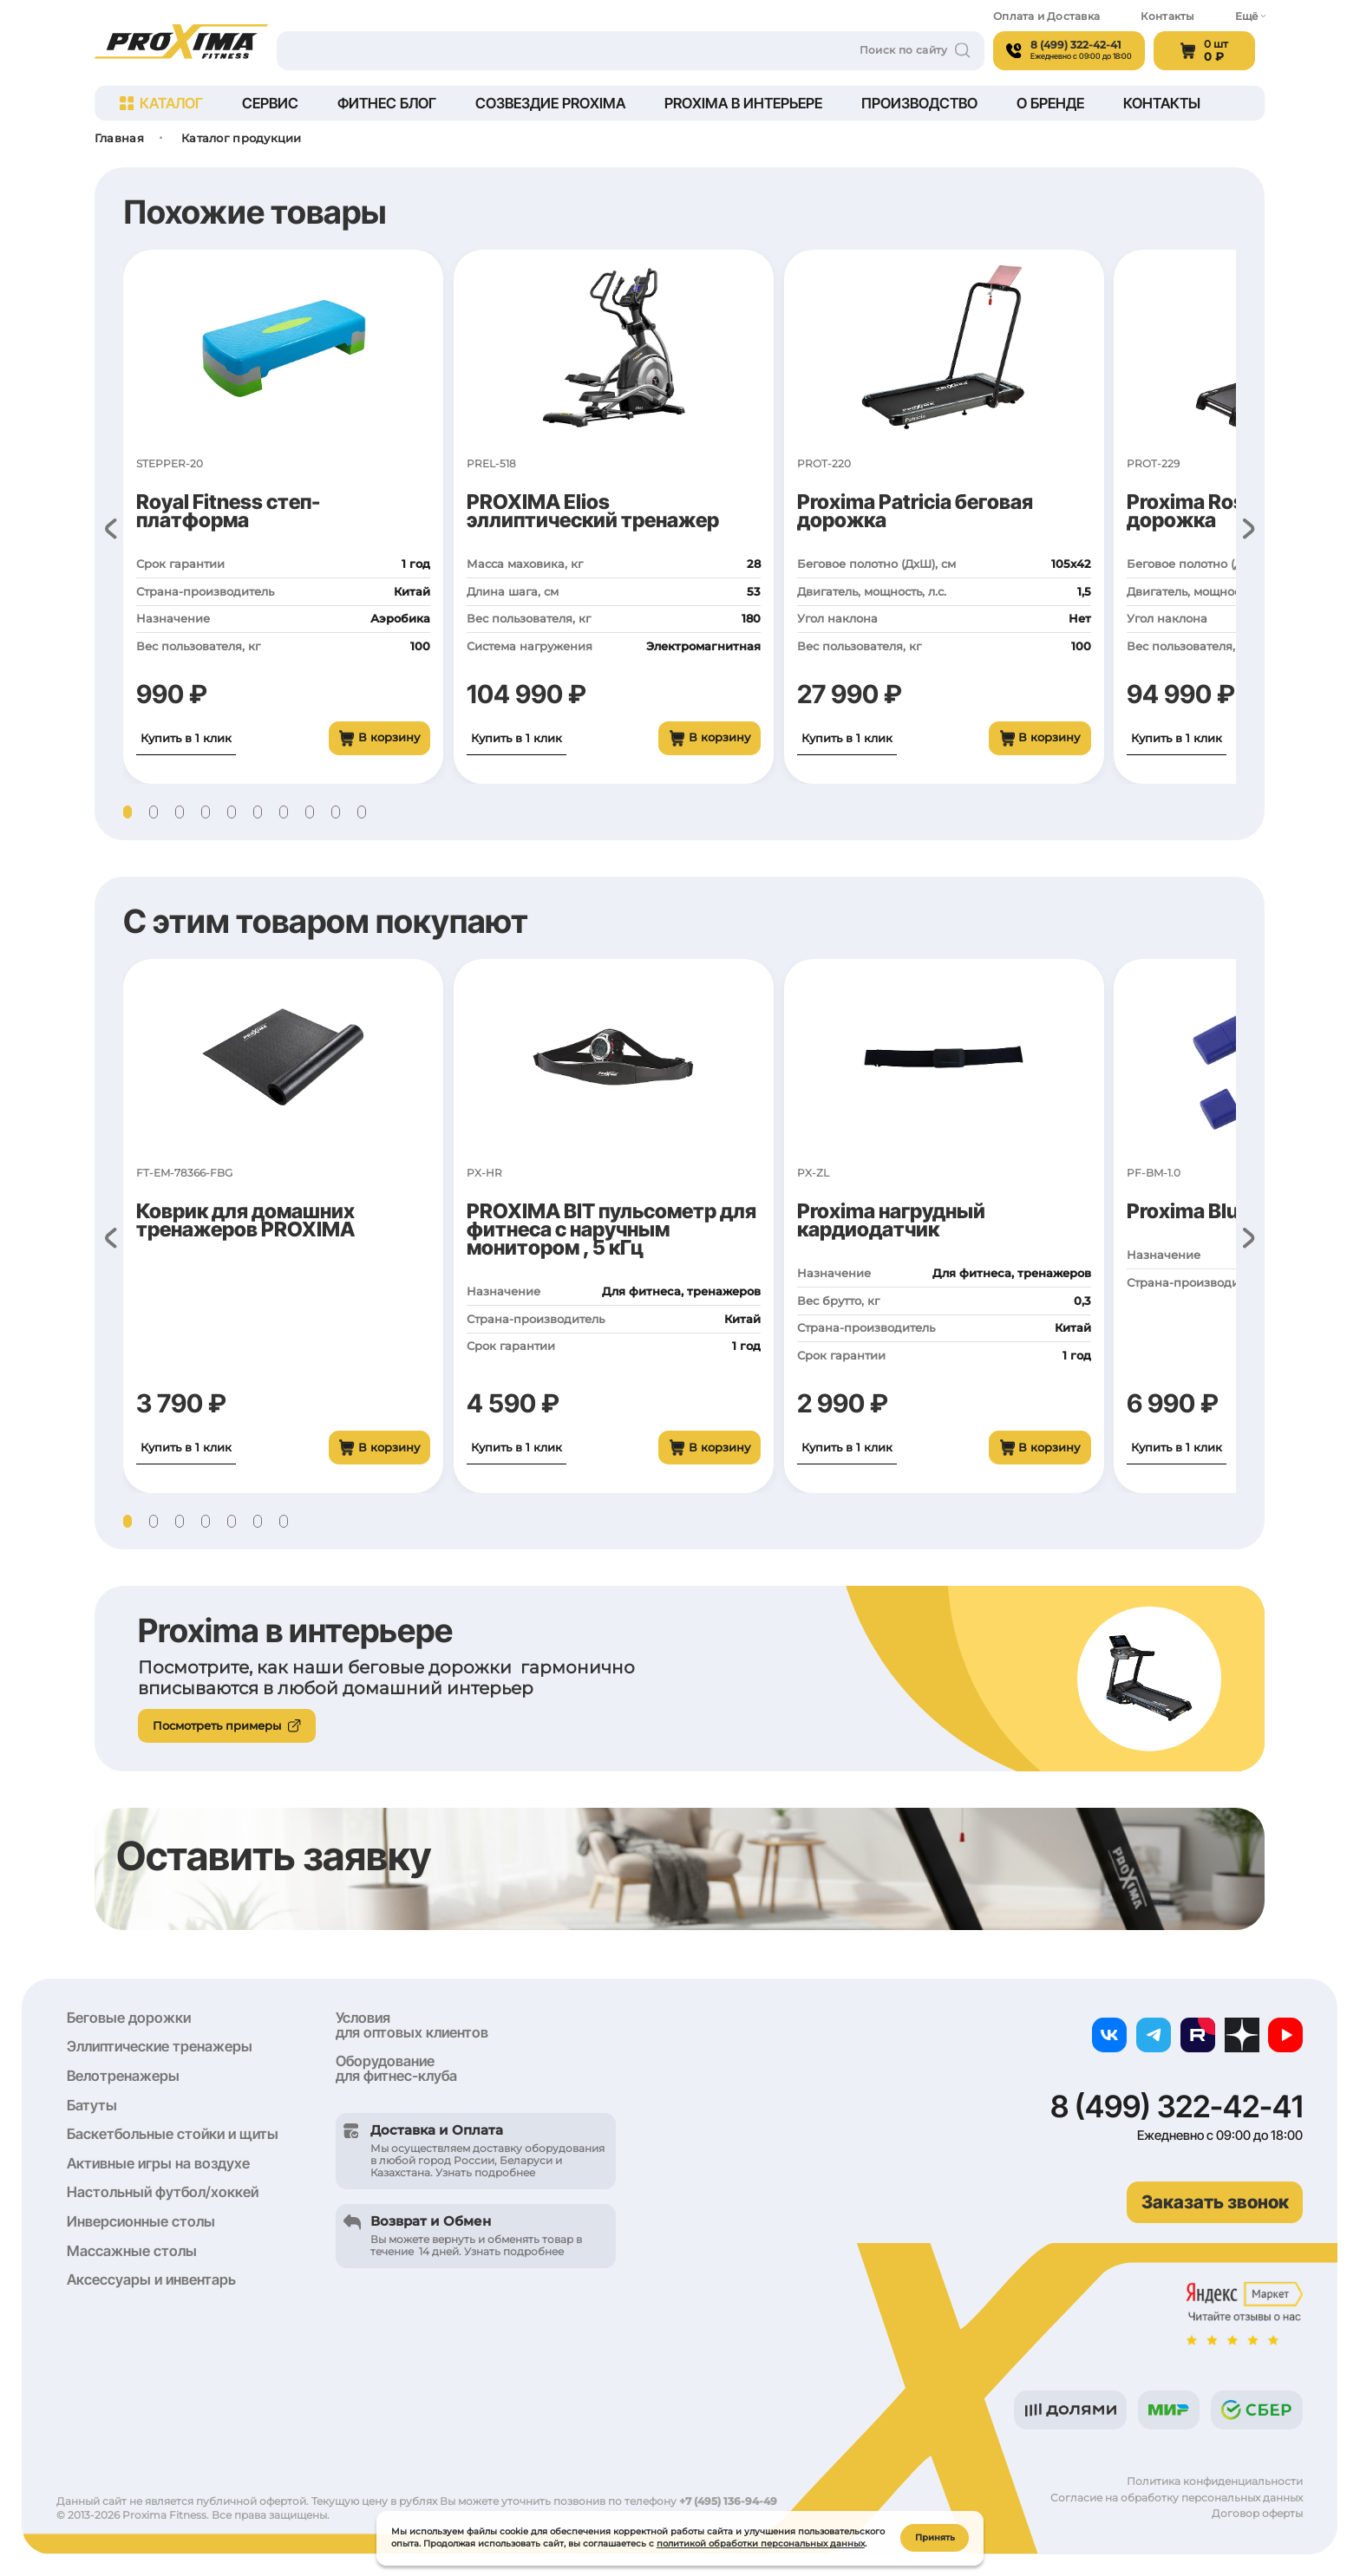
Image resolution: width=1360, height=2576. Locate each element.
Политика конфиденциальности (1215, 2481)
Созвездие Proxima (550, 103)
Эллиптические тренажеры (159, 2046)
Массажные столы (132, 2251)
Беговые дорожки (129, 2017)
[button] (127, 811)
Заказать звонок (1215, 2202)
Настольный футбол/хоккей (162, 2192)
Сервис (270, 103)
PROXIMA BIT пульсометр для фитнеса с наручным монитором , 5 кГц (611, 1229)
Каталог (161, 103)
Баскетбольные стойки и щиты (172, 2133)
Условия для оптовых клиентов (412, 2025)
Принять (935, 2536)
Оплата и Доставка (1046, 16)
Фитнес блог (386, 103)
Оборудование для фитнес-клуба (396, 2068)
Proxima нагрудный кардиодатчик (891, 1220)
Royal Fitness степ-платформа (228, 510)
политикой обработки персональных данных (761, 2542)
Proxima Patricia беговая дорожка (915, 510)
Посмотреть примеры (227, 1725)
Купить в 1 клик (186, 738)
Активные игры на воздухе (158, 2163)
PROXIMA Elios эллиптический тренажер (593, 510)
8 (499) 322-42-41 (1176, 2106)
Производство (919, 103)
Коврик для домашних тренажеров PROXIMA (245, 1220)
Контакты (1168, 16)
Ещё (1250, 16)
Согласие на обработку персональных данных (1176, 2498)
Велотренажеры (123, 2075)
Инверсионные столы (141, 2221)
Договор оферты (1257, 2514)
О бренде (1050, 103)
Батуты (92, 2105)
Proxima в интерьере (743, 103)
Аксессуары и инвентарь (151, 2279)
